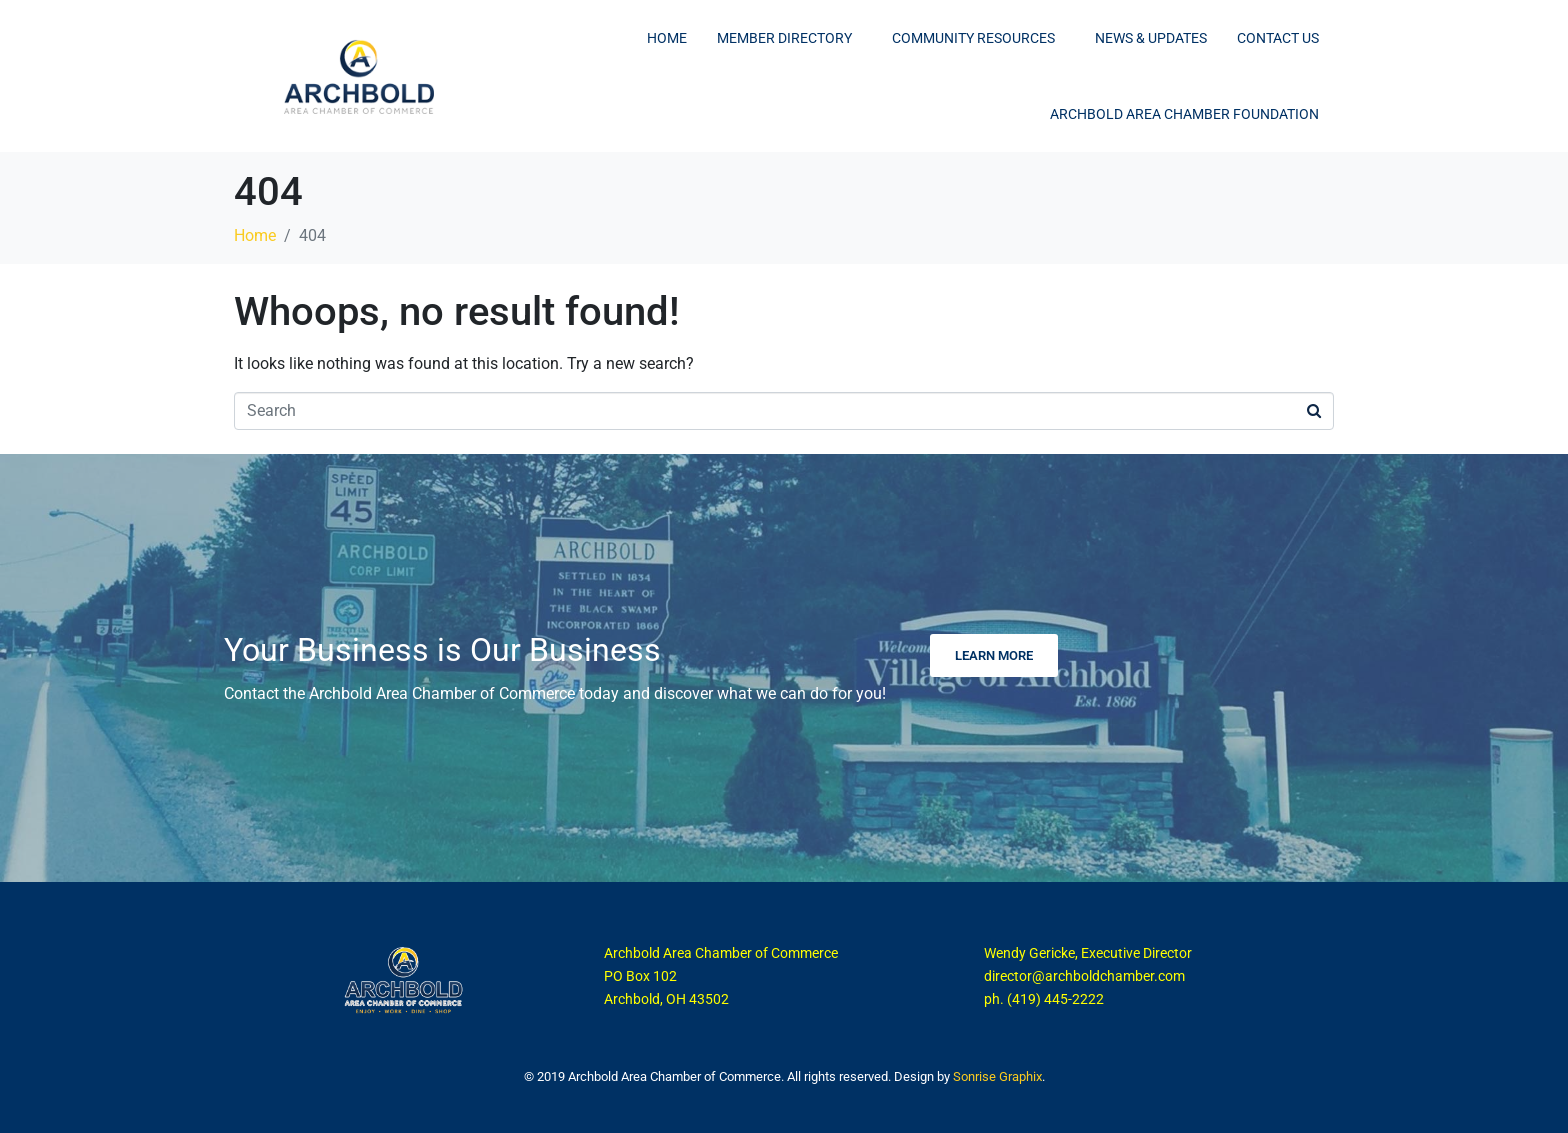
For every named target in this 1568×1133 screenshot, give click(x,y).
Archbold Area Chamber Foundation (1184, 114)
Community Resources (973, 38)
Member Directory (784, 38)
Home (667, 38)
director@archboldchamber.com (1084, 976)
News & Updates (1151, 38)
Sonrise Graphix (997, 1076)
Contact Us (1278, 38)
